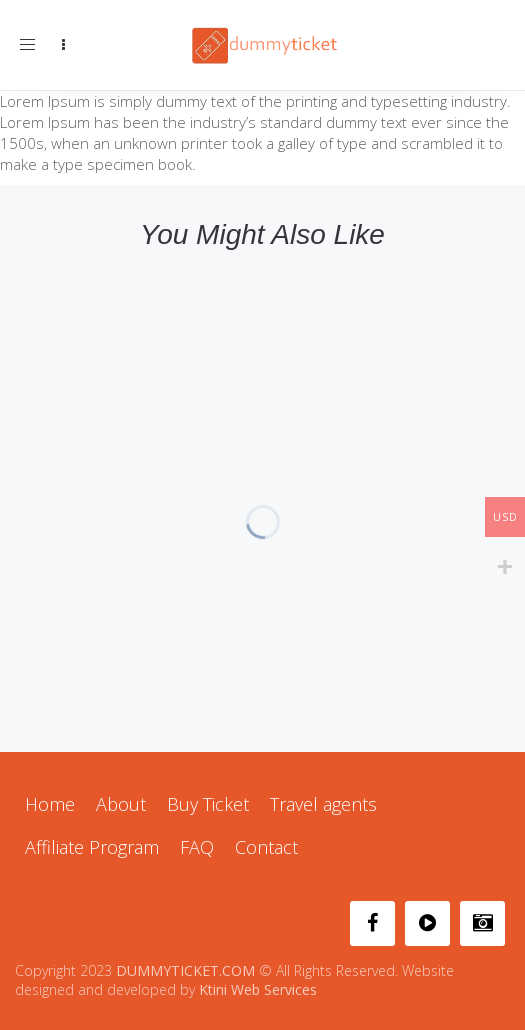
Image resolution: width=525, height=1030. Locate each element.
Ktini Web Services (258, 989)
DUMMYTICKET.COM (185, 970)
